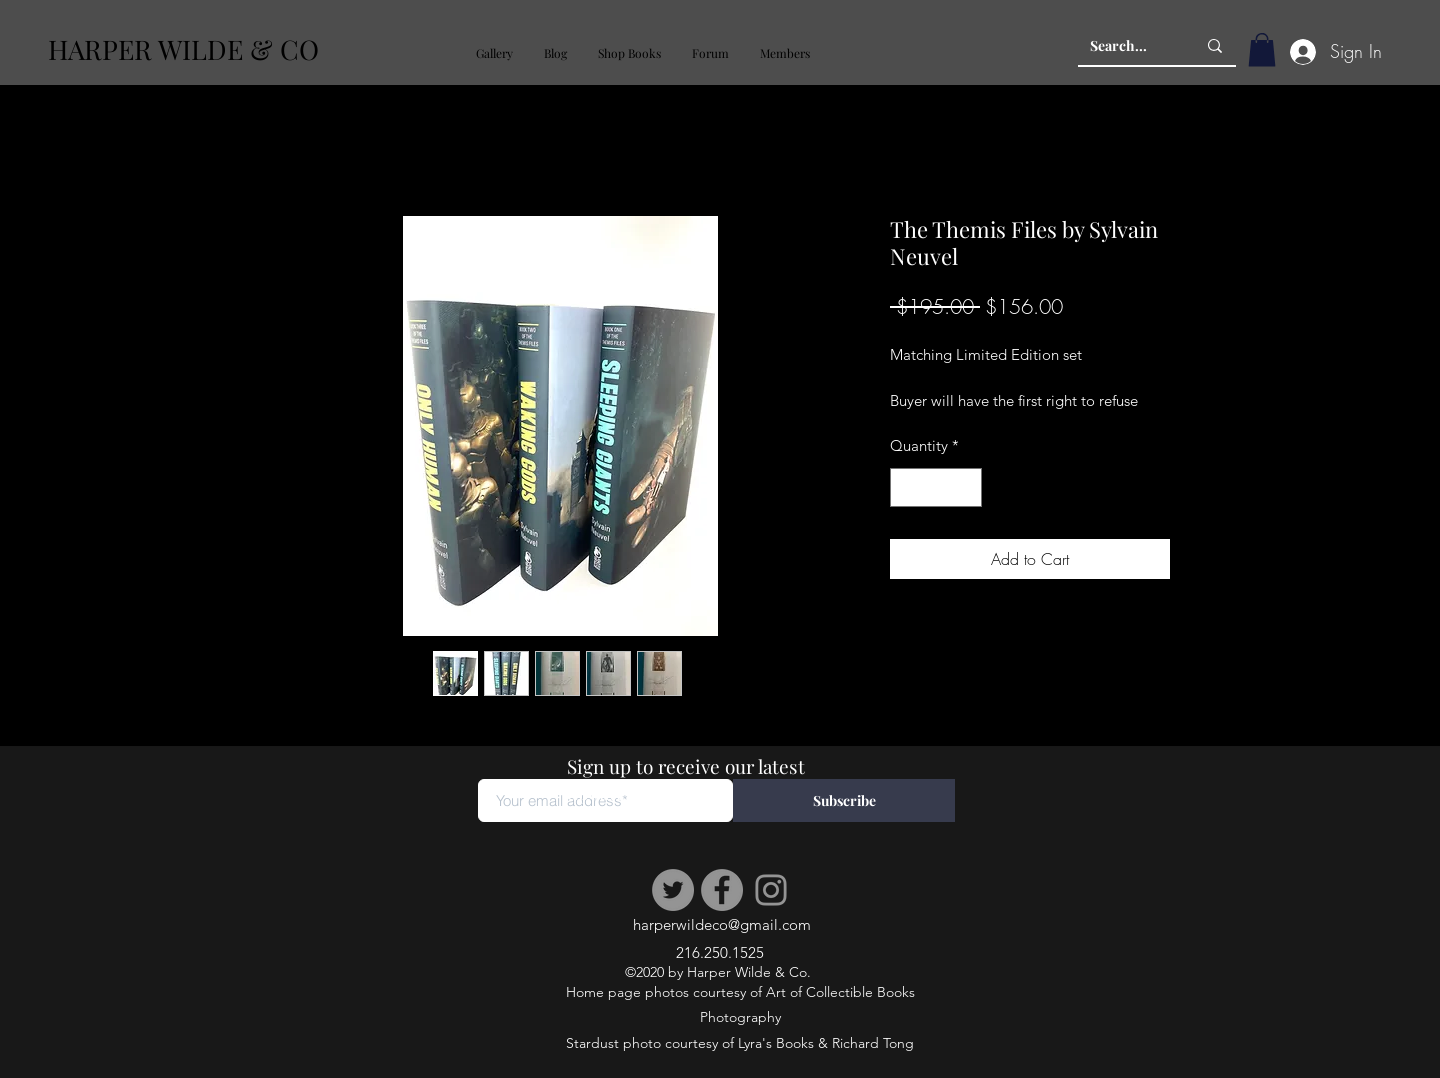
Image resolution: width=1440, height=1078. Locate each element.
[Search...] (1128, 46)
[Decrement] (906, 487)
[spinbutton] (936, 487)
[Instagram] (771, 890)
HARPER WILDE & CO (183, 49)
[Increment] (966, 487)
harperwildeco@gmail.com (722, 924)
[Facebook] (722, 890)
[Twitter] (673, 890)
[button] (494, 53)
